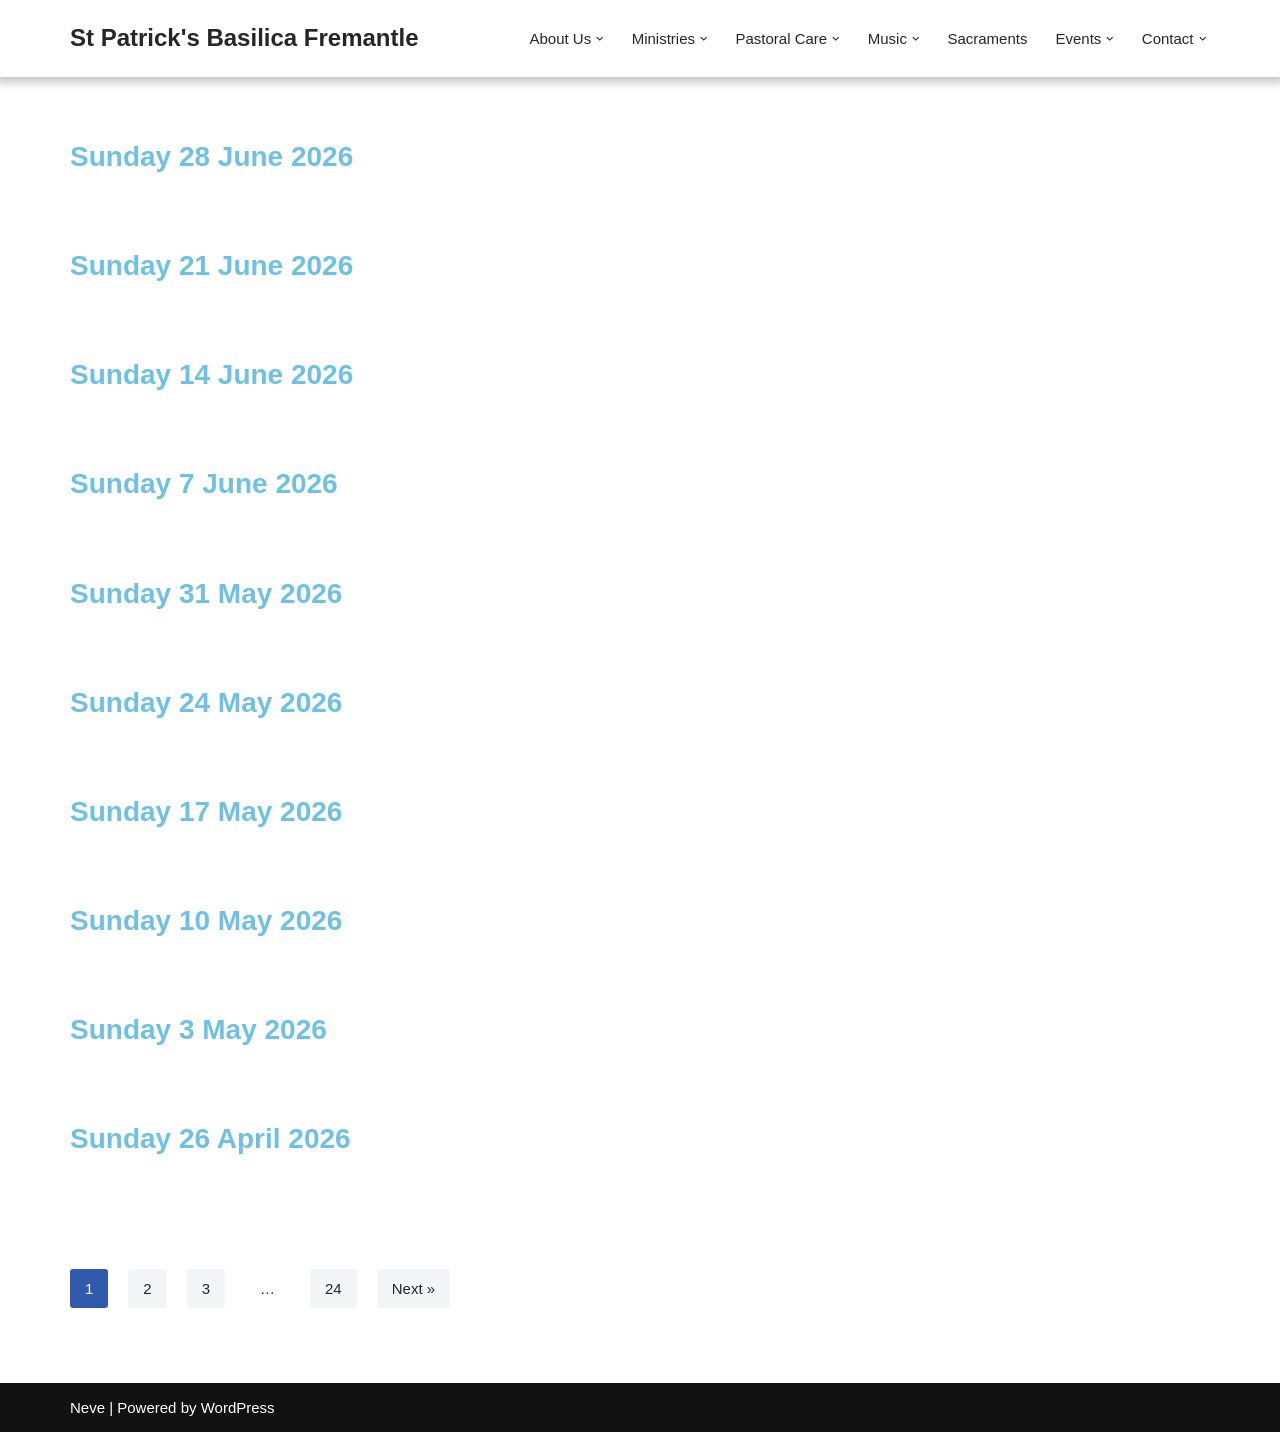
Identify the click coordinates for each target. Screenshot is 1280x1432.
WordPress (238, 1407)
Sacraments (987, 38)
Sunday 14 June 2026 (211, 374)
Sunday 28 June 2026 (211, 156)
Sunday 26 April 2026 (210, 1138)
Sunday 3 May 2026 (198, 1029)
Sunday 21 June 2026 (211, 265)
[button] (600, 39)
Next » (413, 1288)
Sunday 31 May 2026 (206, 593)
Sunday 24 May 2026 (206, 702)
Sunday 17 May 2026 (206, 811)
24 (333, 1288)
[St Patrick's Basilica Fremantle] (244, 38)
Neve (87, 1407)
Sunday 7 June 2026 (204, 483)
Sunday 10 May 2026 (206, 920)
